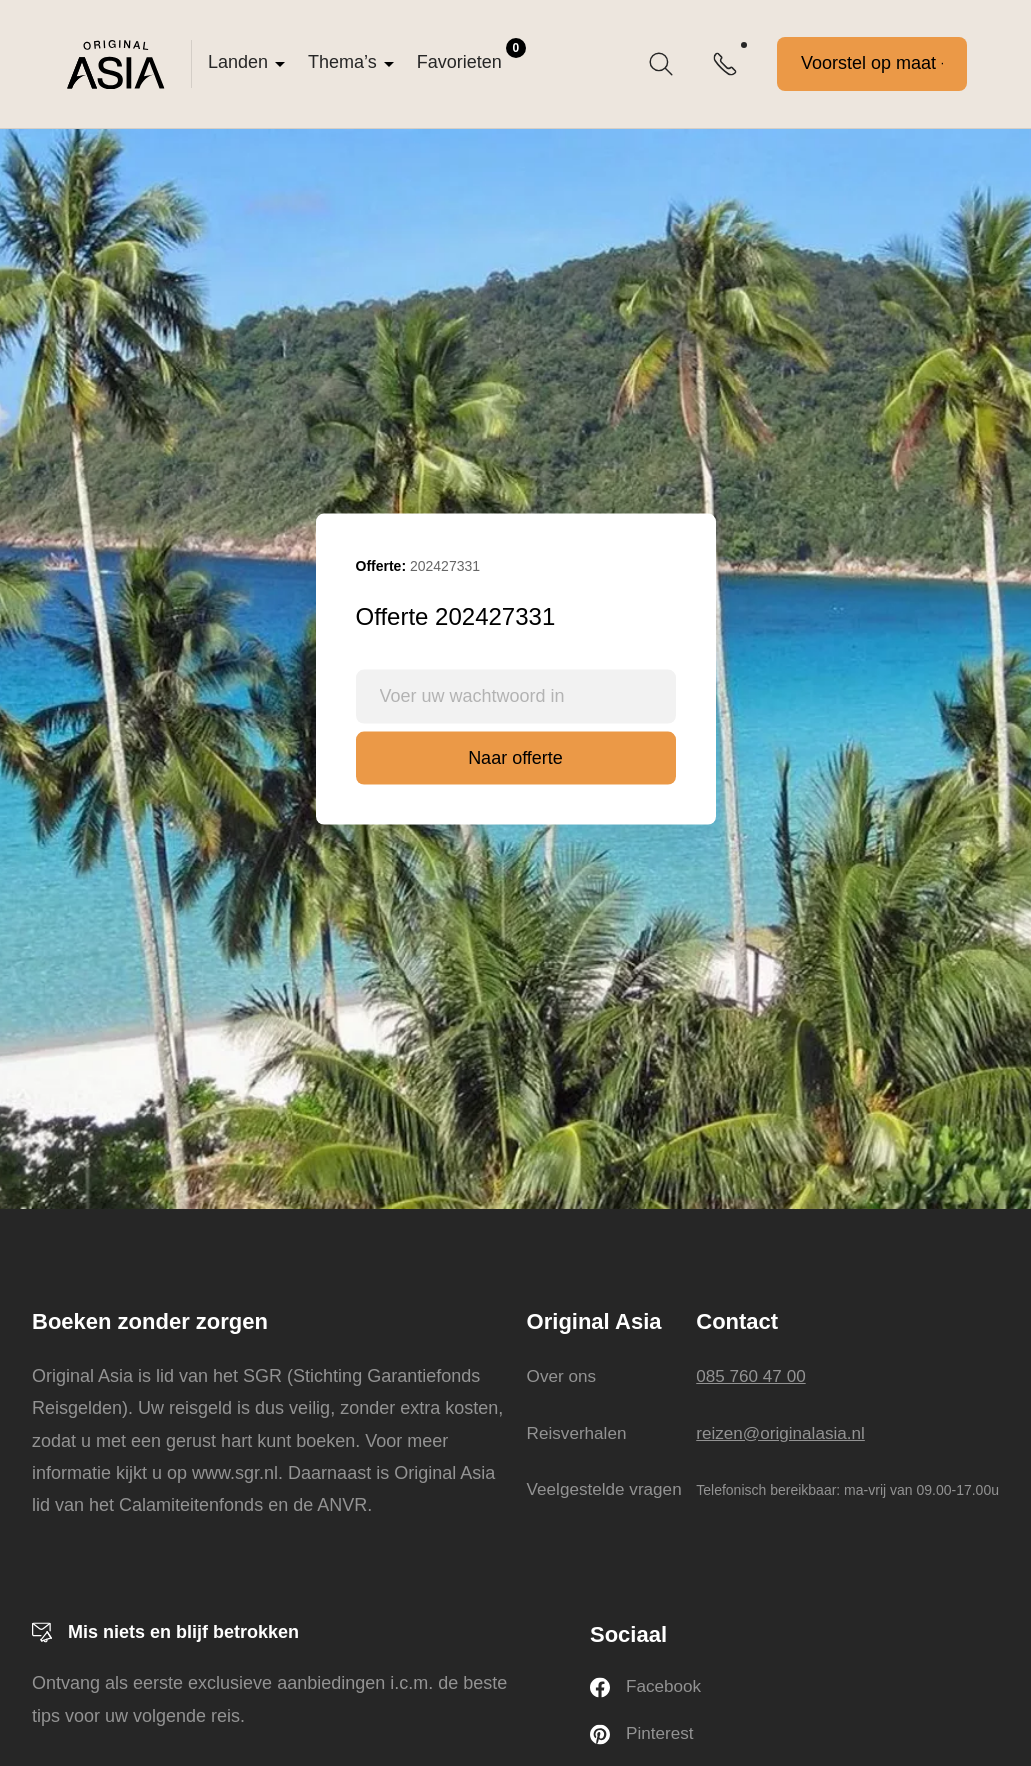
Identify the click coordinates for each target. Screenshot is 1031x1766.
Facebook (647, 1688)
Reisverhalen (575, 1432)
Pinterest (643, 1736)
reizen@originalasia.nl (784, 1432)
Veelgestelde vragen (604, 1489)
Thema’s (342, 62)
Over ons (559, 1376)
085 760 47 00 (753, 1376)
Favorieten (471, 55)
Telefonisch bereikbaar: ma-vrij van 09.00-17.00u (847, 1490)
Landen (238, 62)
